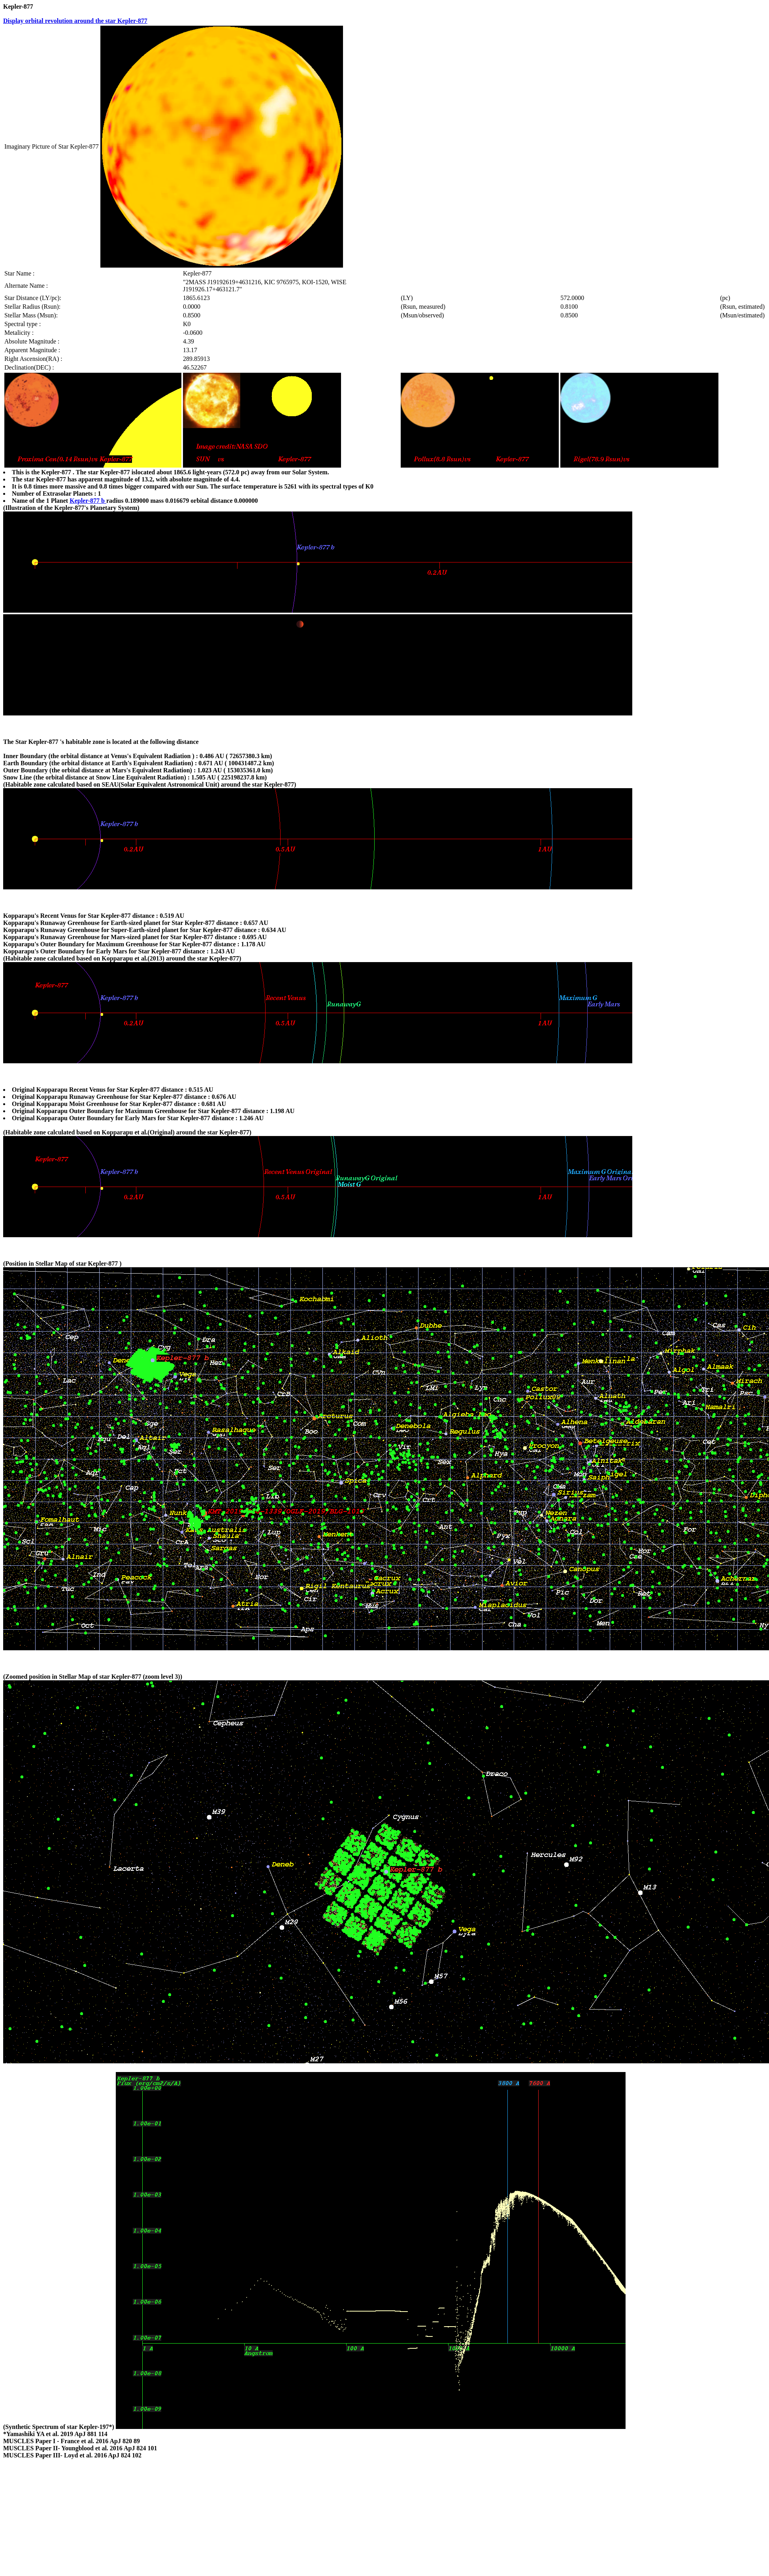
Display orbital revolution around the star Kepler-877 (75, 20)
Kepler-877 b (88, 500)
